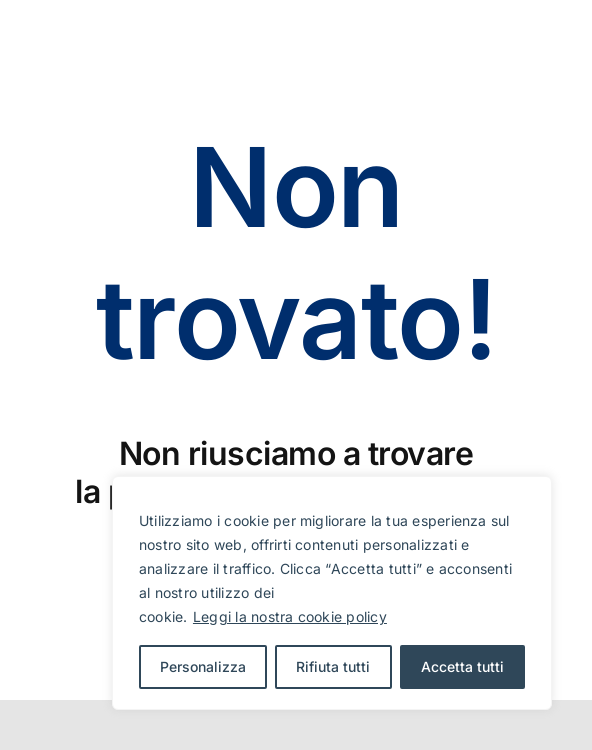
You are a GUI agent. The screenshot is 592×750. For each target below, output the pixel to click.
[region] (332, 593)
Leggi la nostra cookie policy (290, 616)
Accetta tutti (462, 666)
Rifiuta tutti (333, 666)
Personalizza (203, 666)
